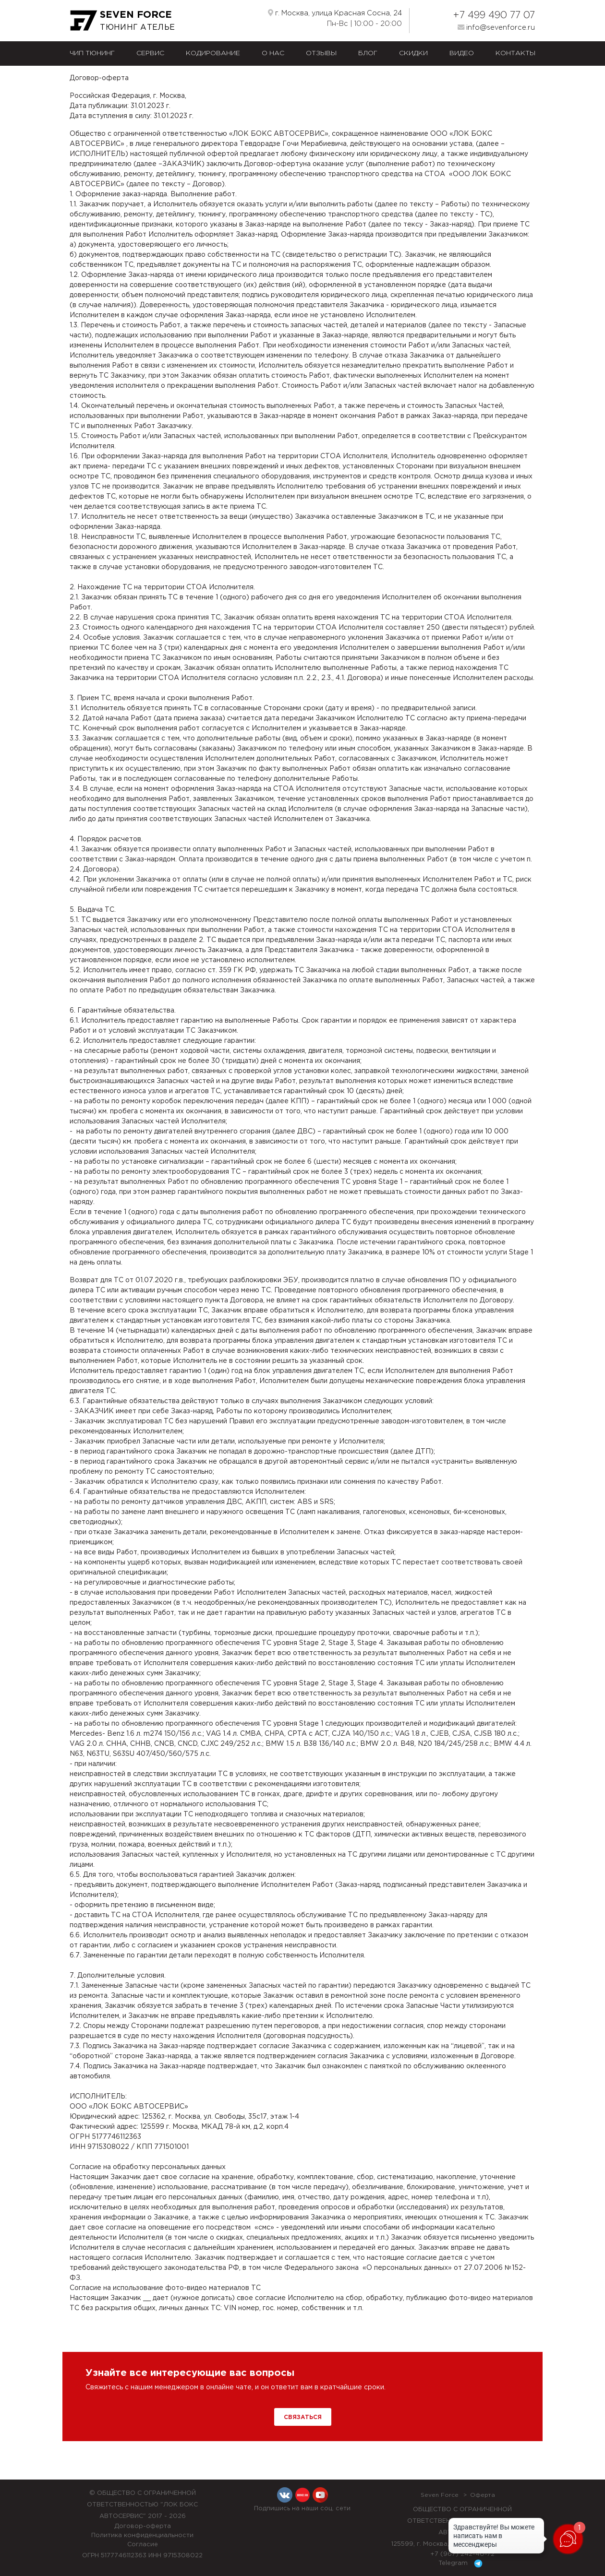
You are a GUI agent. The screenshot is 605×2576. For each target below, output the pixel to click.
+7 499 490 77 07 (494, 15)
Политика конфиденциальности (142, 2535)
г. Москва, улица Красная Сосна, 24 (335, 13)
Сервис (150, 53)
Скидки (413, 53)
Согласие (142, 2544)
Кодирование (213, 53)
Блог (367, 53)
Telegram (462, 2563)
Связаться (303, 2417)
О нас (273, 53)
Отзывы (321, 53)
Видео (461, 53)
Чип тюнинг (92, 53)
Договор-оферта (142, 2526)
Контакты (515, 53)
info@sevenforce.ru (496, 27)
